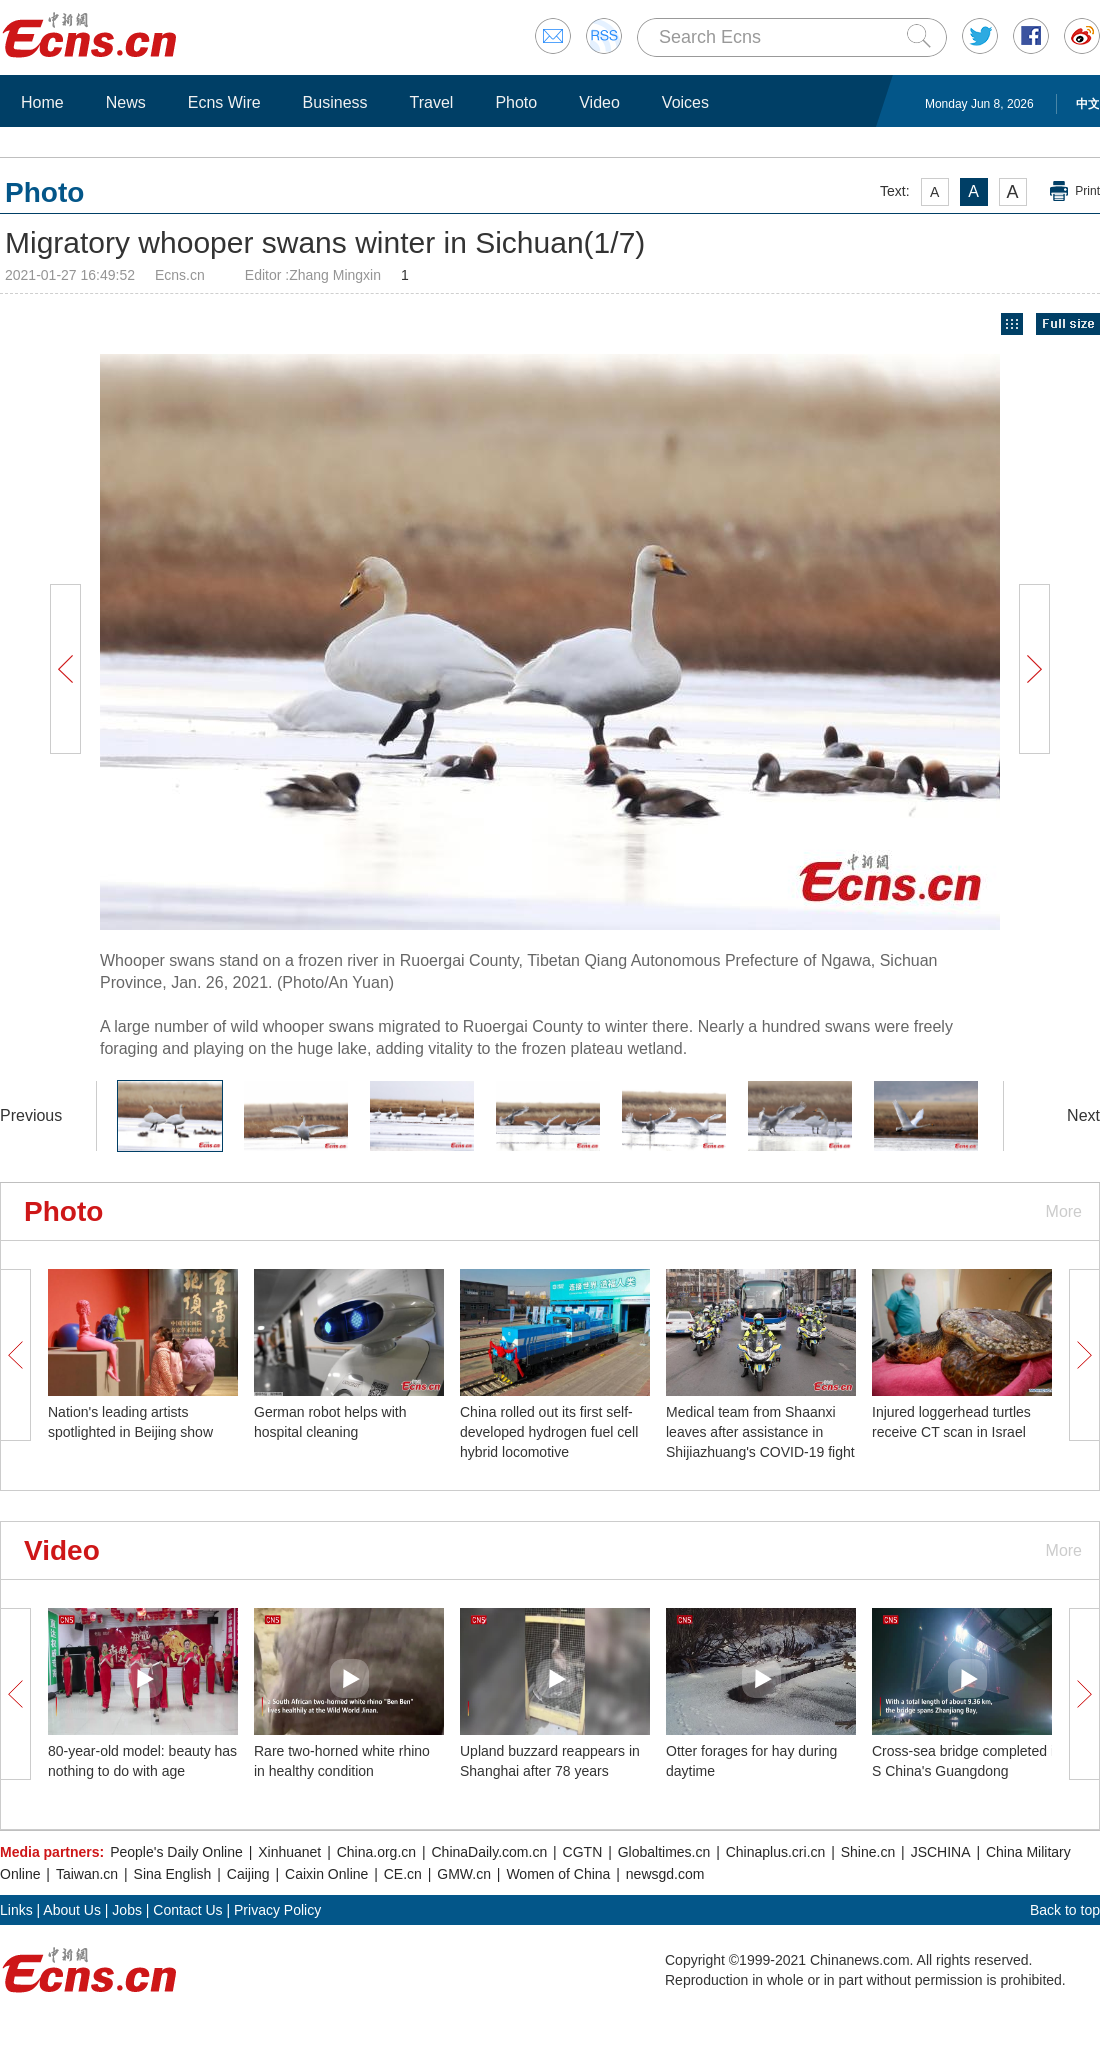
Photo (516, 102)
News (126, 102)
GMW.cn (464, 1874)
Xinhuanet (289, 1852)
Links (16, 1910)
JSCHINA (941, 1852)
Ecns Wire (224, 102)
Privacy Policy (277, 1910)
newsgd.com (665, 1874)
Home (42, 102)
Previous (31, 1115)
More (1064, 1211)
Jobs (127, 1910)
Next (1083, 1115)
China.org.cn (376, 1852)
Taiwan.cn (87, 1874)
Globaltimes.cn (664, 1852)
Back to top (1065, 1910)
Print (1087, 191)
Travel (432, 102)
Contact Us (187, 1910)
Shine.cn (868, 1852)
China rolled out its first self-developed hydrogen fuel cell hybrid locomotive (549, 1432)
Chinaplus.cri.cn (776, 1852)
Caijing (248, 1874)
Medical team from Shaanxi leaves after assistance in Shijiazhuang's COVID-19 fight (760, 1432)
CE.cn (403, 1874)
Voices (685, 102)
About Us (72, 1910)
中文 (1088, 104)
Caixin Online (326, 1874)
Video (599, 102)
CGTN (583, 1852)
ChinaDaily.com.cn (490, 1852)
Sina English (173, 1874)
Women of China (558, 1874)
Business (335, 102)
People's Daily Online (176, 1852)
